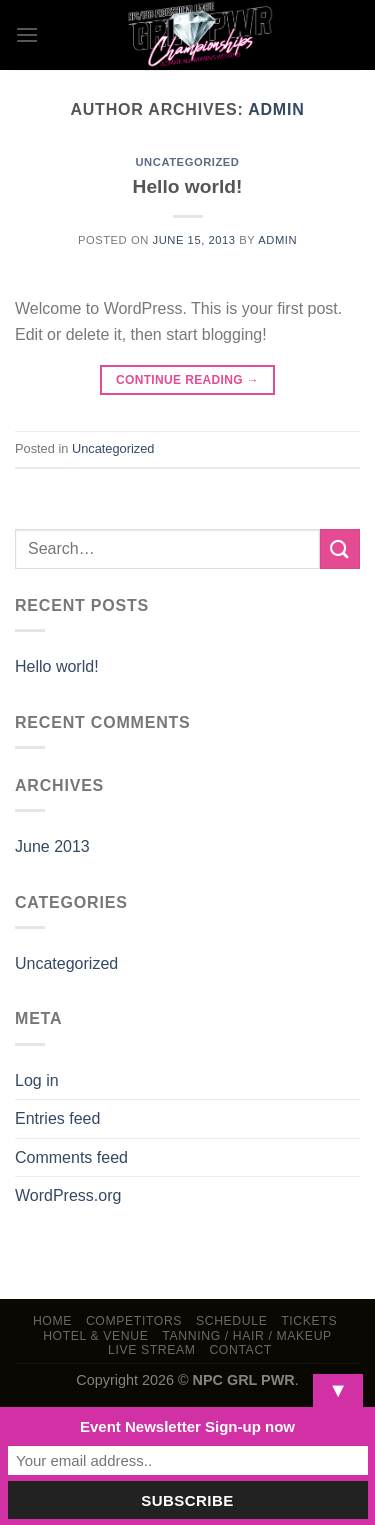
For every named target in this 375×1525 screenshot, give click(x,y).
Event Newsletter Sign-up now (187, 1426)
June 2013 (52, 846)
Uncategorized (187, 162)
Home (52, 1321)
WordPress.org (68, 1195)
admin (276, 109)
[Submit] (340, 548)
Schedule (232, 1321)
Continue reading (187, 380)
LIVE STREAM (152, 1350)
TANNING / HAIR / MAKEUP (247, 1336)
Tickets (309, 1321)
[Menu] (27, 34)
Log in (37, 1080)
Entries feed (57, 1118)
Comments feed (71, 1157)
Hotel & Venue (95, 1336)
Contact (240, 1350)
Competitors (134, 1321)
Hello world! (188, 186)
